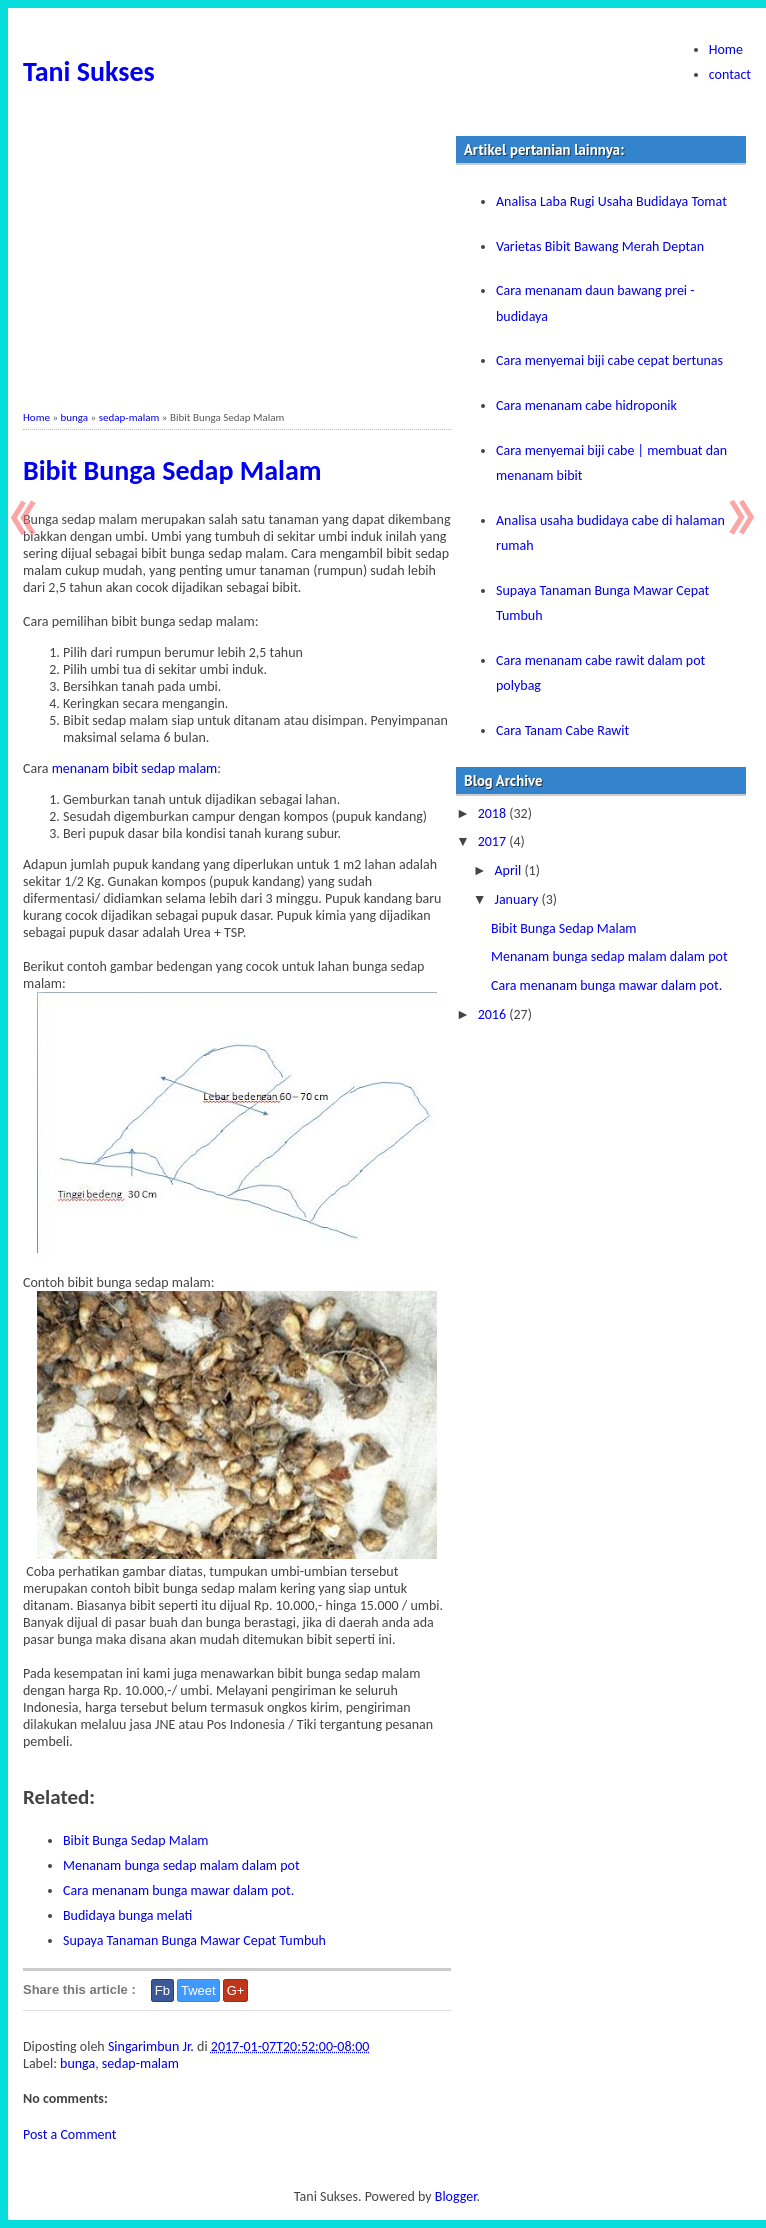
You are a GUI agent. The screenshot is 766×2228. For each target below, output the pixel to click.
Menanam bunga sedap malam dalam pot (181, 1865)
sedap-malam (129, 417)
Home (726, 49)
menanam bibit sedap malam (135, 768)
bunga (75, 417)
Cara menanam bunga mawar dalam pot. (178, 1890)
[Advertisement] (237, 271)
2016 (494, 1014)
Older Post (738, 517)
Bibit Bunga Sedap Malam (172, 470)
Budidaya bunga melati (127, 1915)
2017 (494, 841)
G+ (236, 1990)
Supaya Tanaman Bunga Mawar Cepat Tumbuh (194, 1940)
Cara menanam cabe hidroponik (586, 405)
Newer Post (27, 517)
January (517, 899)
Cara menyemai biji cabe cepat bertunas (609, 360)
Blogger (456, 2196)
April (509, 870)
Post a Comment (69, 2134)
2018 (494, 813)
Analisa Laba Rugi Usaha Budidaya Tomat (611, 201)
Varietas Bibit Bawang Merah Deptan (600, 246)
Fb (162, 1990)
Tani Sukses (89, 71)
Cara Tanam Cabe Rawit (562, 730)
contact (730, 74)
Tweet (198, 1990)
